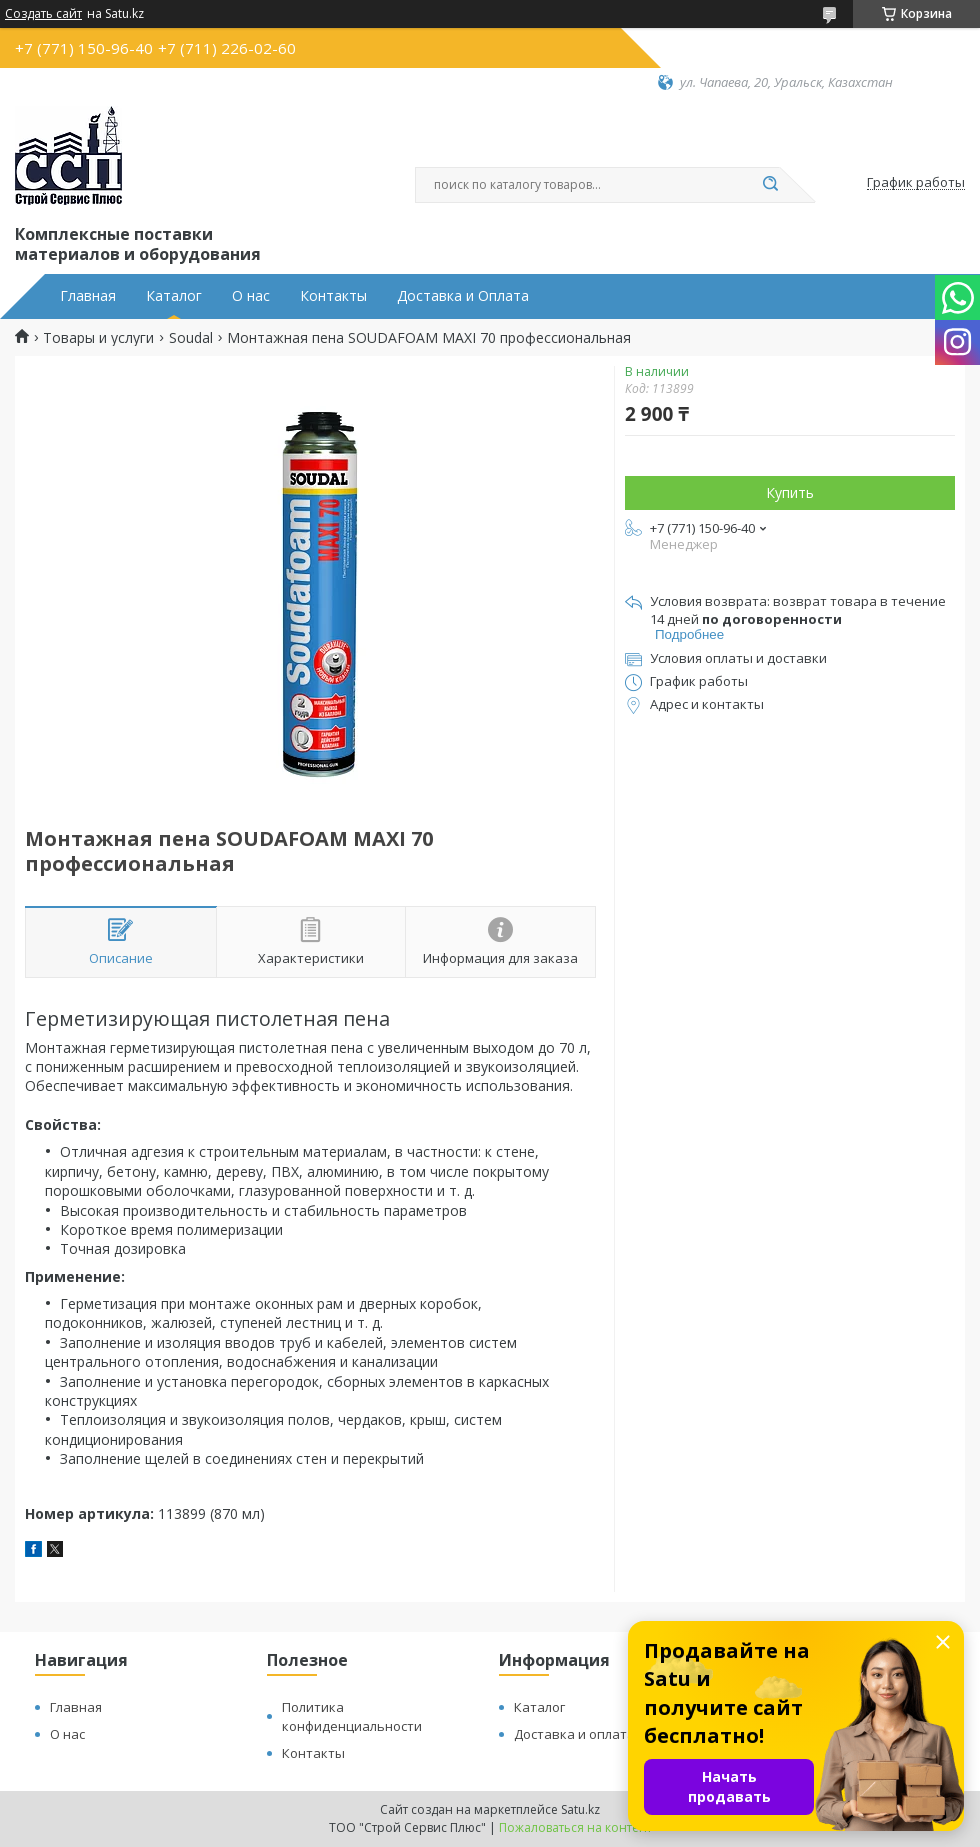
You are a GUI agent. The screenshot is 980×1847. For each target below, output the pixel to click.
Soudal (191, 338)
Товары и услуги (98, 338)
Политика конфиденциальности (352, 1716)
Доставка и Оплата (463, 296)
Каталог (174, 296)
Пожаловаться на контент (575, 1827)
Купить (790, 492)
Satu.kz (580, 1809)
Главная (88, 296)
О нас (251, 296)
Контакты (333, 296)
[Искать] (770, 185)
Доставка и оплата (574, 1734)
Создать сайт (43, 14)
